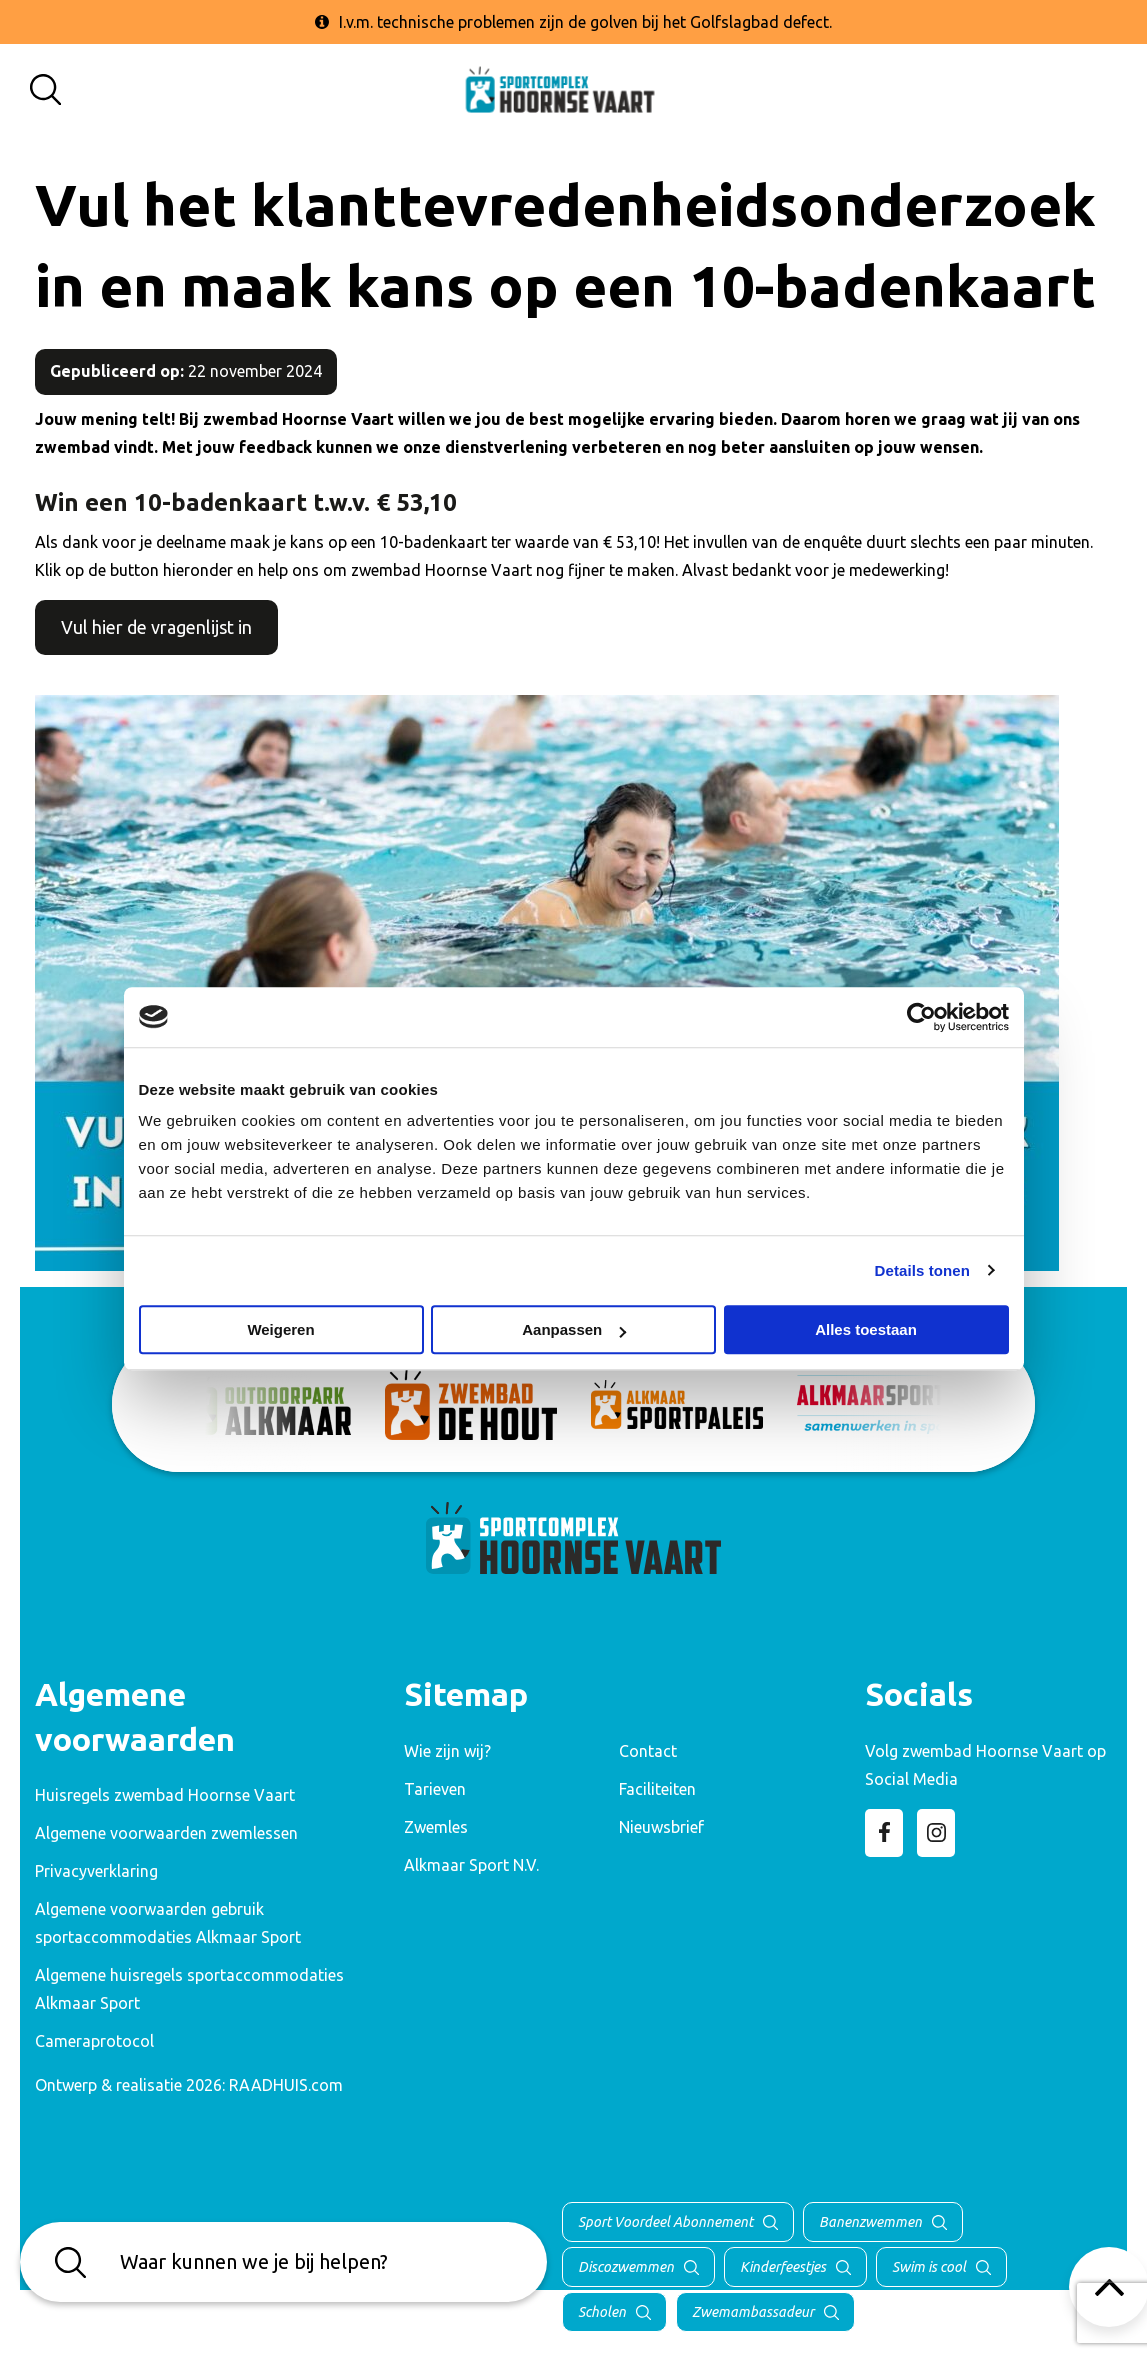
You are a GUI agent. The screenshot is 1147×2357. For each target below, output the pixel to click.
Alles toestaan (866, 1329)
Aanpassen (574, 1329)
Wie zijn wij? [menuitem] (447, 1751)
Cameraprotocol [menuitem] (94, 2041)
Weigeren (280, 1329)
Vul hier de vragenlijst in (156, 627)
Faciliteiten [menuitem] (657, 1789)
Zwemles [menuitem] (436, 1827)
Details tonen (922, 1270)
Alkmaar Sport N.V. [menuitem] (471, 1865)
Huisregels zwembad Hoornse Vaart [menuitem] (165, 1795)
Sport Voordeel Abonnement (665, 2222)
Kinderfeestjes (783, 2267)
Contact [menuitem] (648, 1751)
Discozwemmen (626, 2267)
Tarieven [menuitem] (435, 1789)
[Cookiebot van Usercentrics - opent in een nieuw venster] (921, 1017)
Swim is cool (929, 2267)
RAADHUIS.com (286, 2085)
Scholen (602, 2312)
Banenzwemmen (870, 2222)
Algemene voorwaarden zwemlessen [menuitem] (166, 1833)
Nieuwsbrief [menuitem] (661, 1827)
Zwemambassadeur (753, 2312)
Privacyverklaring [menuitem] (96, 1871)
